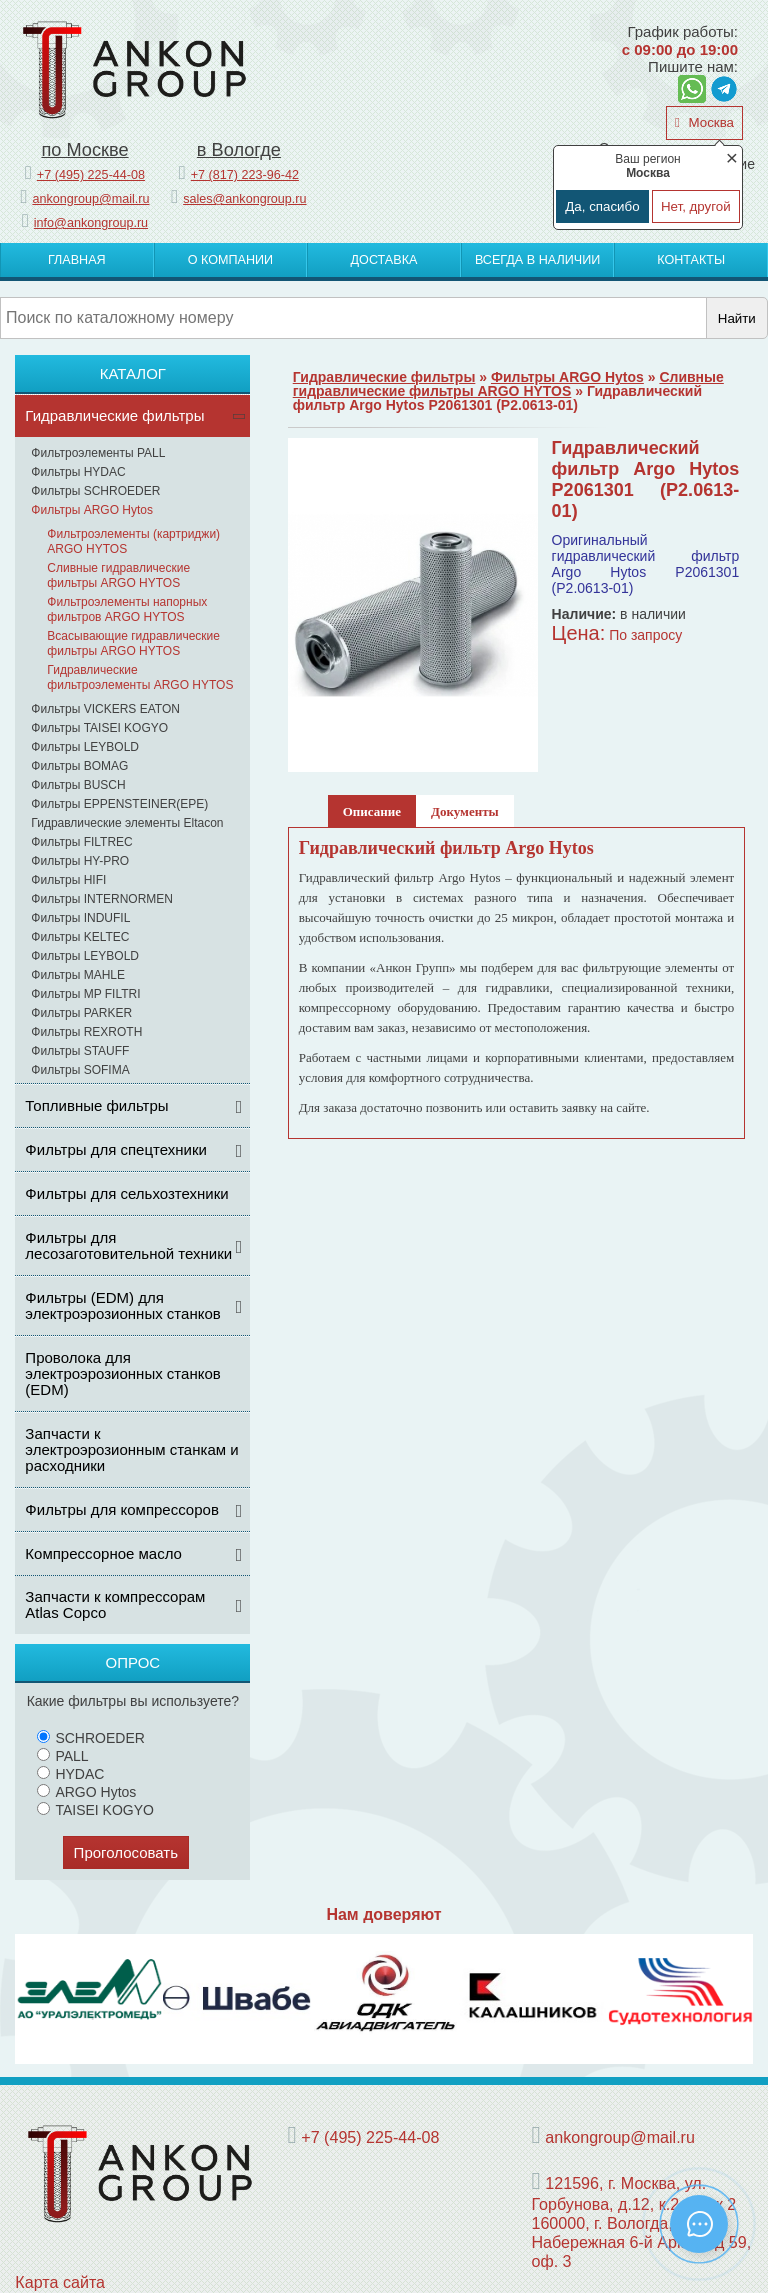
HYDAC (70, 1774)
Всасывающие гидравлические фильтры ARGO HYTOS (133, 643)
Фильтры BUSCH (78, 785)
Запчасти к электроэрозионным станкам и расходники (131, 1449)
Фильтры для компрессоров (122, 1509)
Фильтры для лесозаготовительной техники (128, 1245)
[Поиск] (353, 318)
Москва (709, 122)
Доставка (384, 260)
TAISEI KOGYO (95, 1810)
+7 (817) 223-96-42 (245, 175)
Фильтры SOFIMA (80, 1070)
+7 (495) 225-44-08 (91, 175)
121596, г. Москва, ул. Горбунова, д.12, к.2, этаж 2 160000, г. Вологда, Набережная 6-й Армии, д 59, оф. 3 (641, 2222)
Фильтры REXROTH (86, 1032)
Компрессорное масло (103, 1553)
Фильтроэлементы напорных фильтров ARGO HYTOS (127, 609)
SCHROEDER (90, 1738)
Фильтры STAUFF (80, 1051)
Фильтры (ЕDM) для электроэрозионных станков (122, 1305)
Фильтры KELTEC (80, 937)
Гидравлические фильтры (114, 415)
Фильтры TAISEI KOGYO (99, 728)
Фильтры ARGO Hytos (92, 510)
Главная (77, 260)
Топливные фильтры (96, 1105)
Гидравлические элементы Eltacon (127, 823)
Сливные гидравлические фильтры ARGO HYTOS (118, 575)
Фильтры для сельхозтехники (126, 1193)
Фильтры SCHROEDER (95, 491)
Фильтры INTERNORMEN (102, 899)
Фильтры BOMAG (79, 766)
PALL (62, 1756)
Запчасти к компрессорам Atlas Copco (115, 1604)
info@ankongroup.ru (91, 223)
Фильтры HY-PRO (80, 861)
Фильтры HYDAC (78, 472)
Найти (737, 318)
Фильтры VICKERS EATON (105, 709)
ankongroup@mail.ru (90, 199)
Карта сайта (60, 2282)
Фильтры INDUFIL (80, 918)
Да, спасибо (602, 206)
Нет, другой (696, 206)
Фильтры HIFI (68, 880)
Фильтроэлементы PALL (98, 453)
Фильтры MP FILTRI (85, 994)
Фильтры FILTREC (81, 842)
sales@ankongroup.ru (244, 199)
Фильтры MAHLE (78, 975)
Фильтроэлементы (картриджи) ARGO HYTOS (133, 541)
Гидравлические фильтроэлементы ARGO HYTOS (140, 677)
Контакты (691, 260)
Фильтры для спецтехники (116, 1149)
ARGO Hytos (86, 1792)
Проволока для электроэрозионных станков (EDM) (122, 1373)
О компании (230, 260)
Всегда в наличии (537, 260)
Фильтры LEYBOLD (85, 747)
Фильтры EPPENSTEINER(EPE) (119, 804)
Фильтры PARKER (81, 1013)
